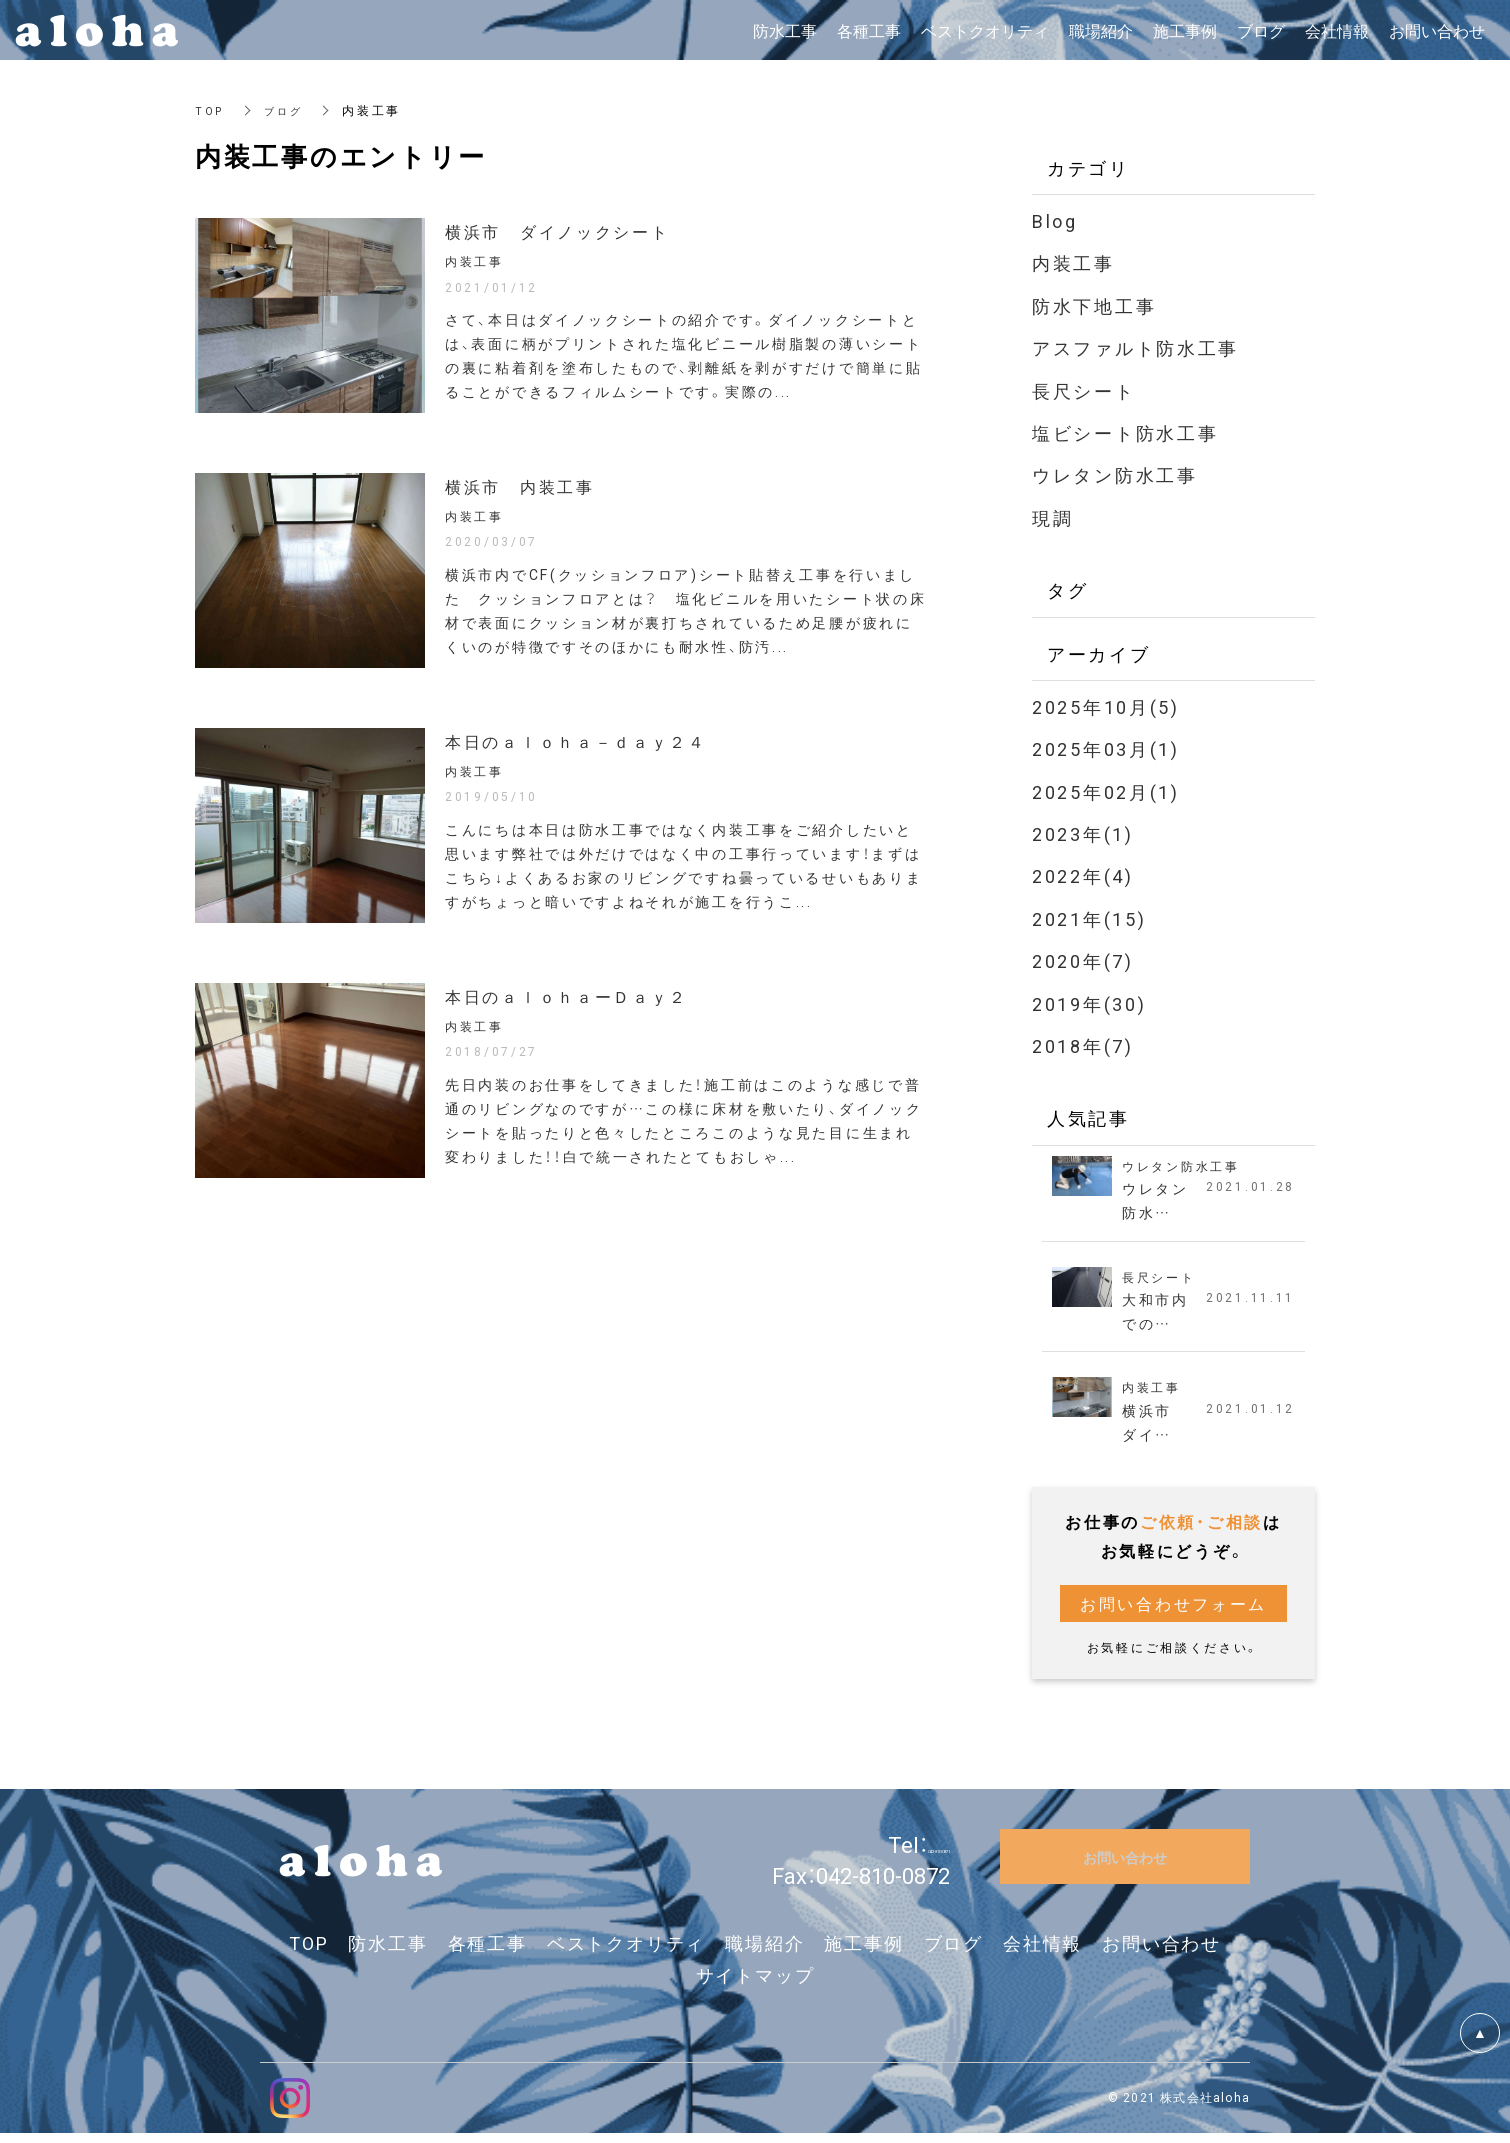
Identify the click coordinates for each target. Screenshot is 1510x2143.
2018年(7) (1083, 1045)
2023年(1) (1083, 833)
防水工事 (387, 1953)
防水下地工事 (1094, 305)
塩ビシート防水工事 (1125, 432)
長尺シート (1084, 390)
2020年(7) (1083, 960)
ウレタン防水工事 (1115, 474)
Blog (1055, 220)
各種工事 (487, 1953)
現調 (1052, 517)
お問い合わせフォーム (1173, 1613)
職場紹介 (764, 1953)
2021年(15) (1089, 918)
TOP (210, 110)
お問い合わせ (1161, 1953)
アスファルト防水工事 (1135, 347)
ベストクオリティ (626, 1953)
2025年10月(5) (1106, 706)
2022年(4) (1083, 875)
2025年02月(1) (1106, 791)
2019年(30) (1089, 1003)
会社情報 (1042, 1953)
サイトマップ (755, 1985)
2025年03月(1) (1106, 748)
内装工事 (1073, 262)
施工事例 (863, 1953)
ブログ (288, 110)
